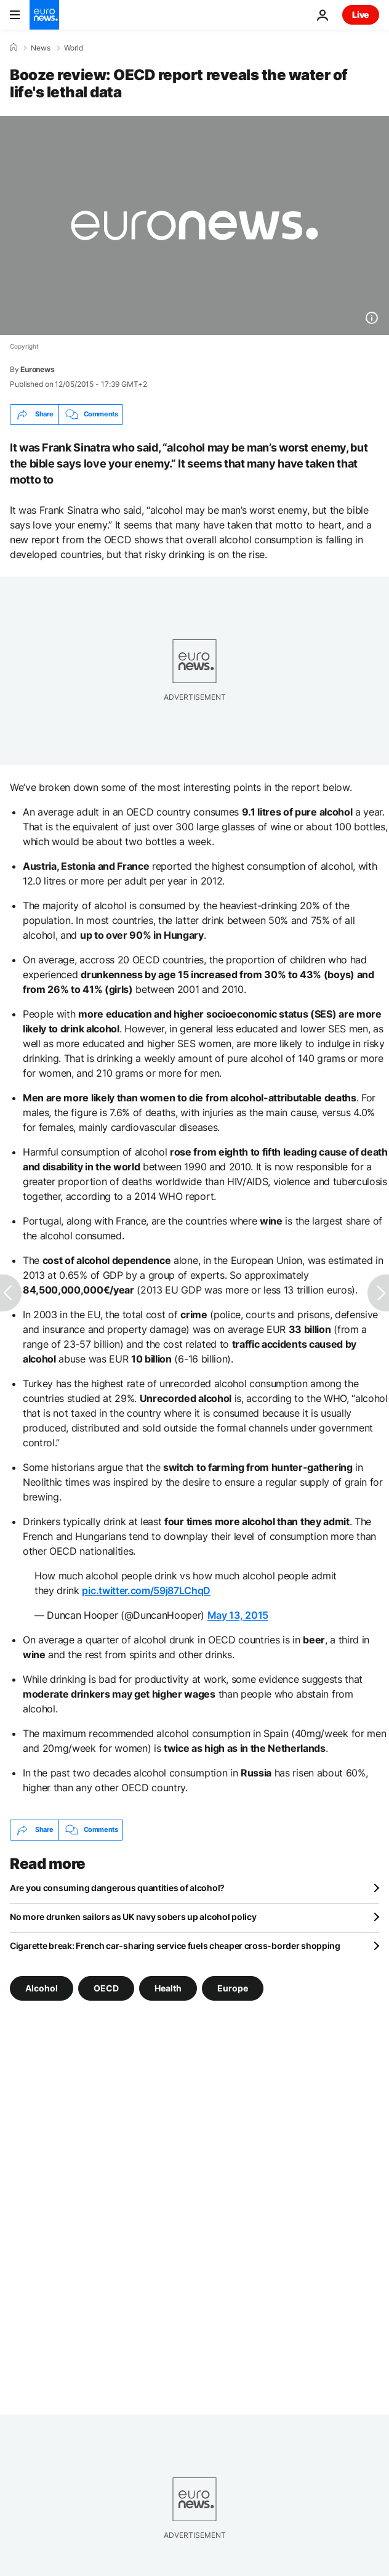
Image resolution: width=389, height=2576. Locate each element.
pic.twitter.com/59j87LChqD (146, 1590)
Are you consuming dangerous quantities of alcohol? (117, 1887)
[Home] (13, 47)
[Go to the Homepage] (44, 15)
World (73, 48)
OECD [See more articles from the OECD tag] (106, 1987)
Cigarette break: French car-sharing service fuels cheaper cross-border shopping (175, 1945)
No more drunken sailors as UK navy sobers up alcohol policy (133, 1916)
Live (360, 14)
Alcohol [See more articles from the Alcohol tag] (41, 1987)
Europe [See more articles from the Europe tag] (232, 1987)
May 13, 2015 (237, 1615)
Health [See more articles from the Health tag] (168, 1987)
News (40, 48)
